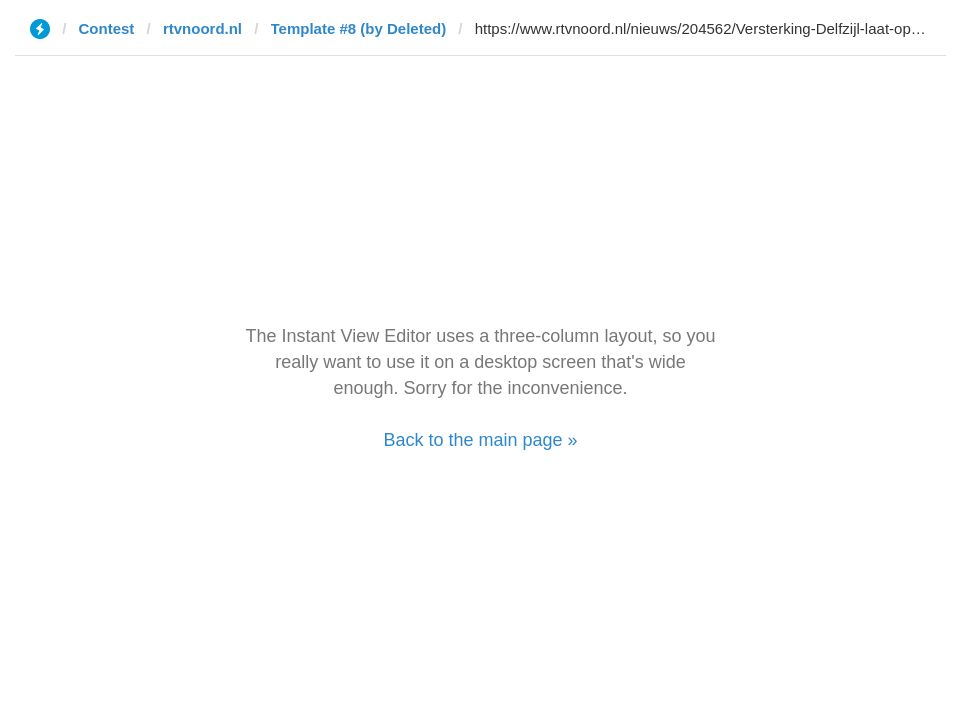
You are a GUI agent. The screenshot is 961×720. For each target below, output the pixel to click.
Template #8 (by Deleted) (359, 28)
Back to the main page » (480, 440)
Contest (107, 28)
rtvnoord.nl (202, 28)
